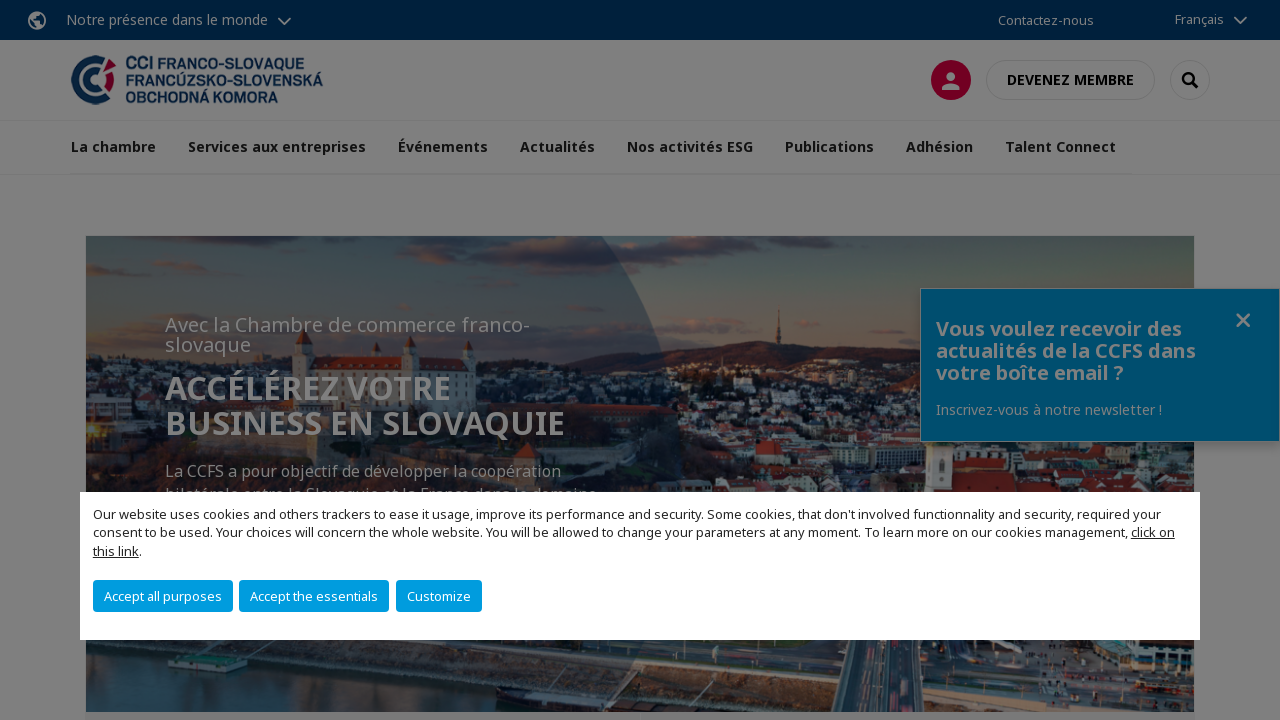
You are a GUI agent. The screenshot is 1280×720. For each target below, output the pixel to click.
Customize (439, 596)
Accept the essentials (314, 596)
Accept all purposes (163, 596)
